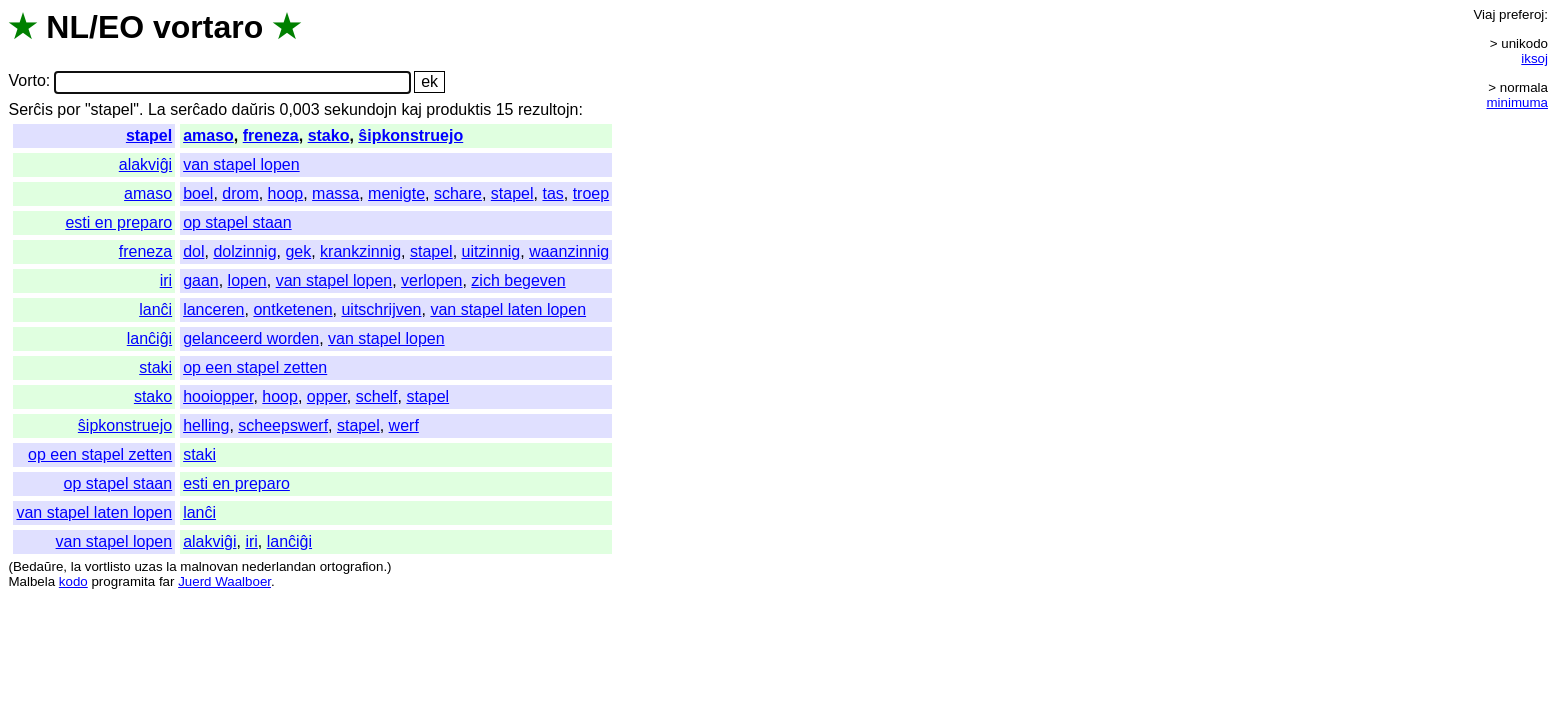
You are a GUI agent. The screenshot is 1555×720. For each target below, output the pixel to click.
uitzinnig (491, 251)
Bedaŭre (38, 566)
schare (458, 193)
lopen (247, 280)
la (76, 566)
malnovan (209, 566)
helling (206, 425)
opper (327, 396)
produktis (458, 109)
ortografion (352, 566)
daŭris (254, 109)
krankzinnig (360, 251)
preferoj (1521, 14)
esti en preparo (118, 222)
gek (298, 251)
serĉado (198, 109)
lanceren (213, 309)
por (68, 109)
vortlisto (108, 566)
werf (404, 425)
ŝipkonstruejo (410, 135)
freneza (271, 135)
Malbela (31, 581)
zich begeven (518, 280)
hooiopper (218, 396)
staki (155, 367)
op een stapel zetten (255, 367)
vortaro (208, 27)
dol (193, 251)
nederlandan (279, 566)
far (167, 581)
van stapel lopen (241, 164)
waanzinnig (569, 251)
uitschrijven (381, 309)
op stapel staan (237, 222)
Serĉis (30, 109)
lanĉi (155, 309)
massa (335, 193)
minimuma (1517, 102)
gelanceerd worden (251, 338)
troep (591, 193)
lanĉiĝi (149, 338)
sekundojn (360, 109)
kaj (411, 109)
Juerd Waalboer (224, 581)
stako (329, 135)
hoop (286, 193)
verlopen (431, 280)
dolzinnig (244, 251)
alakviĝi (145, 164)
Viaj (1484, 14)
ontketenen (292, 309)
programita (123, 581)
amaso (208, 135)
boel (198, 193)
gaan (201, 280)
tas (552, 193)
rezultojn (548, 109)
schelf (377, 396)
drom (240, 193)
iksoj (1534, 58)
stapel (149, 135)
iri (166, 280)
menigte (396, 193)
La (157, 109)
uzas (148, 566)
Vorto (26, 81)
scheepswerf (283, 425)
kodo (73, 581)
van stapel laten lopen (508, 309)
